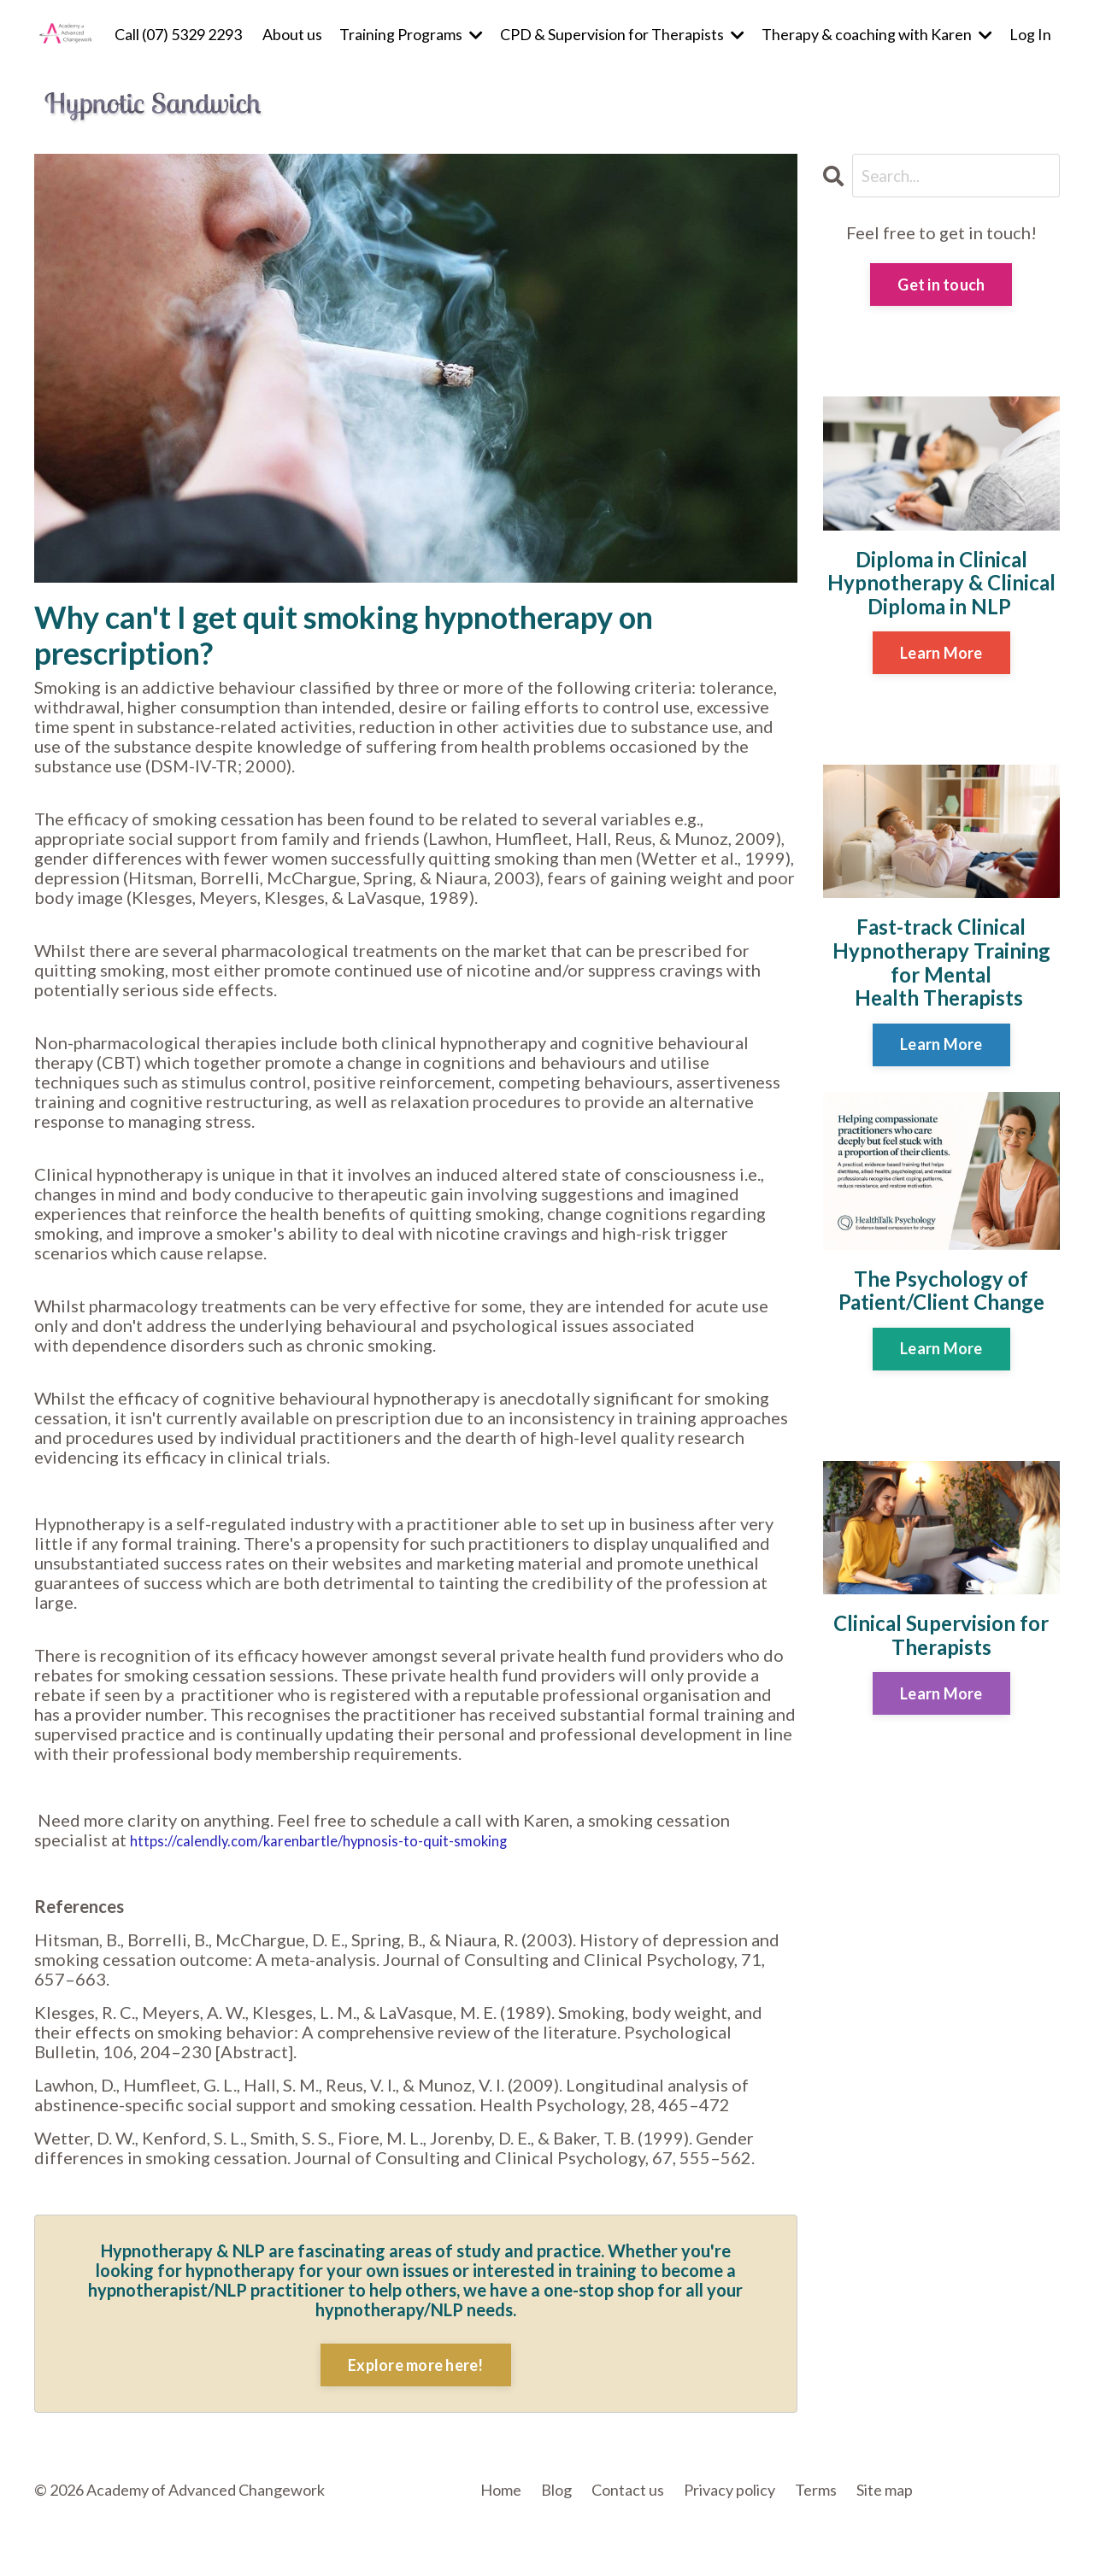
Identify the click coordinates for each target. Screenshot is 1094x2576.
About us (292, 34)
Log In (1030, 33)
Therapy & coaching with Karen (877, 34)
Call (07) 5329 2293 (178, 34)
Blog (556, 2488)
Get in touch (941, 285)
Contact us (627, 2488)
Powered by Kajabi (1010, 2534)
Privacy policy (729, 2488)
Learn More (941, 653)
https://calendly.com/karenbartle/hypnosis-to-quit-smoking (358, 1838)
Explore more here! (416, 2364)
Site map (884, 2488)
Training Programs (411, 34)
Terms (816, 2488)
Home (500, 2488)
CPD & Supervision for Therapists (622, 34)
